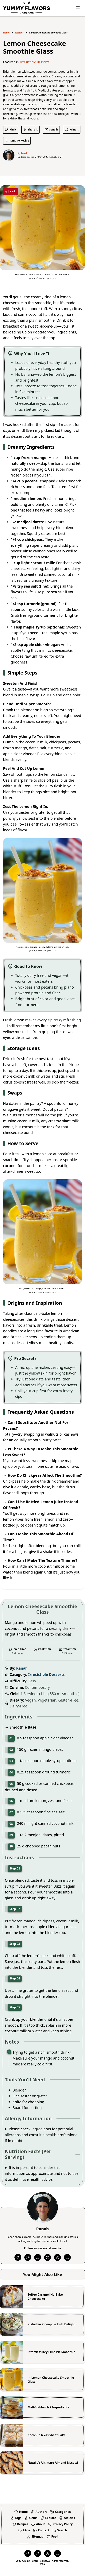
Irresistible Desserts (34, 62)
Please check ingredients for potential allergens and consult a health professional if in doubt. (42, 2134)
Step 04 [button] (15, 1978)
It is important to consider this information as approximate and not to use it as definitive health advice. (42, 2173)
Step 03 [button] (15, 1944)
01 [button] (11, 1738)
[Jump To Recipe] (17, 141)
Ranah (22, 1668)
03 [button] (11, 1761)
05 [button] (11, 1784)
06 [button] (11, 1801)
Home (6, 32)
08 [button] (11, 1824)
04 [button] (11, 1772)
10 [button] (11, 1846)
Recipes (19, 32)
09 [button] (11, 1835)
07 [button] (11, 1812)
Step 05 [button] (15, 2007)
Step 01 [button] (15, 1868)
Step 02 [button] (15, 1909)
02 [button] (11, 1750)
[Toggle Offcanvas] (77, 8)
